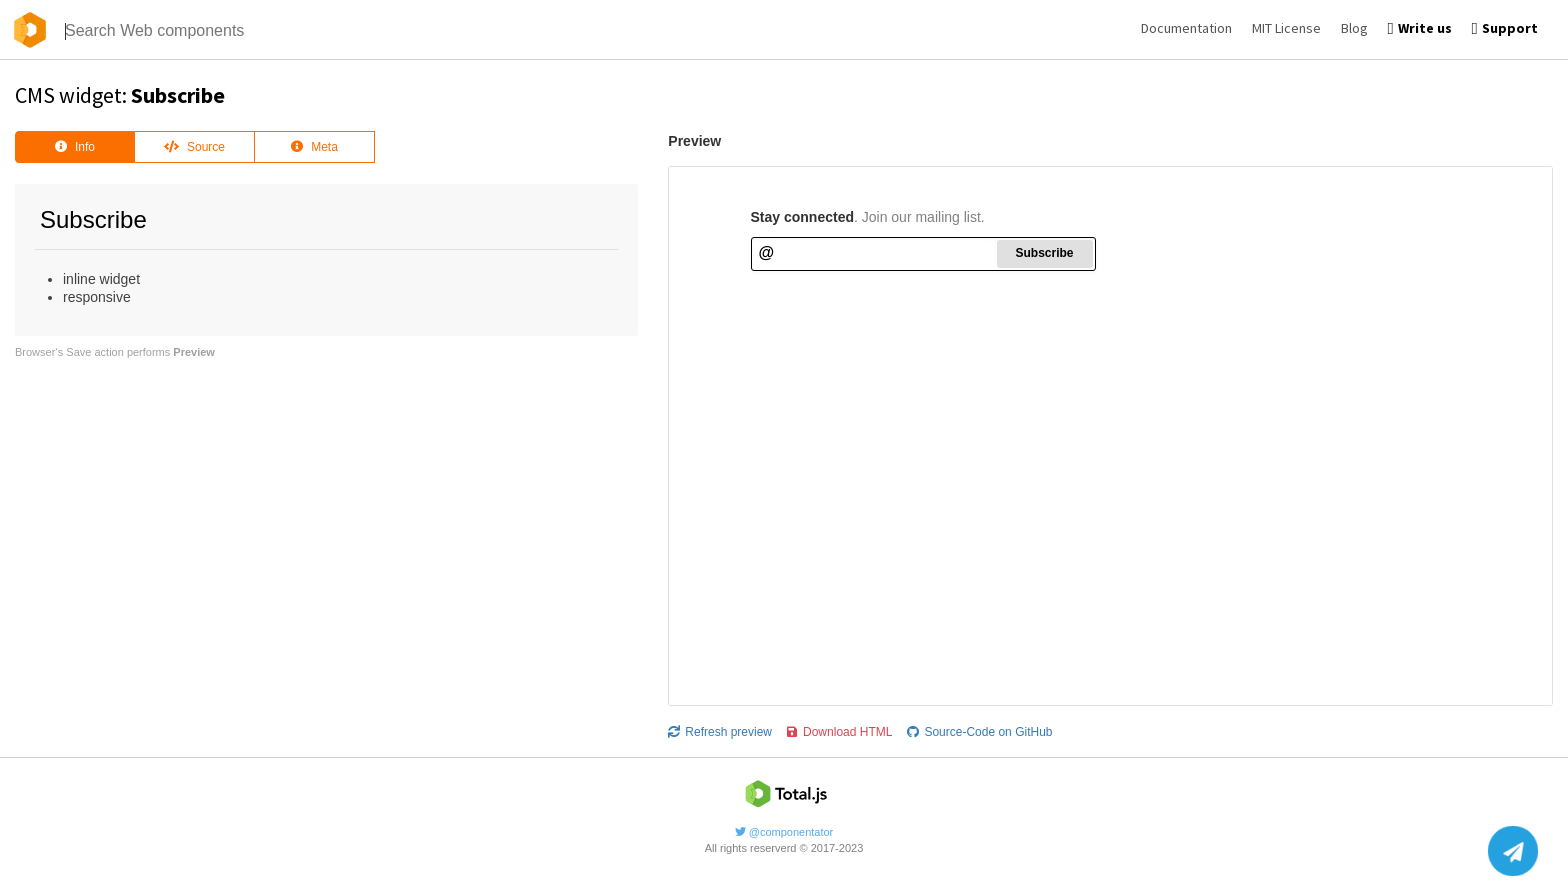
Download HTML (839, 732)
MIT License (1286, 28)
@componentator (784, 832)
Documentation (1186, 28)
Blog (1354, 28)
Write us (1420, 28)
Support (1505, 28)
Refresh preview (720, 732)
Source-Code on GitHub (979, 732)
